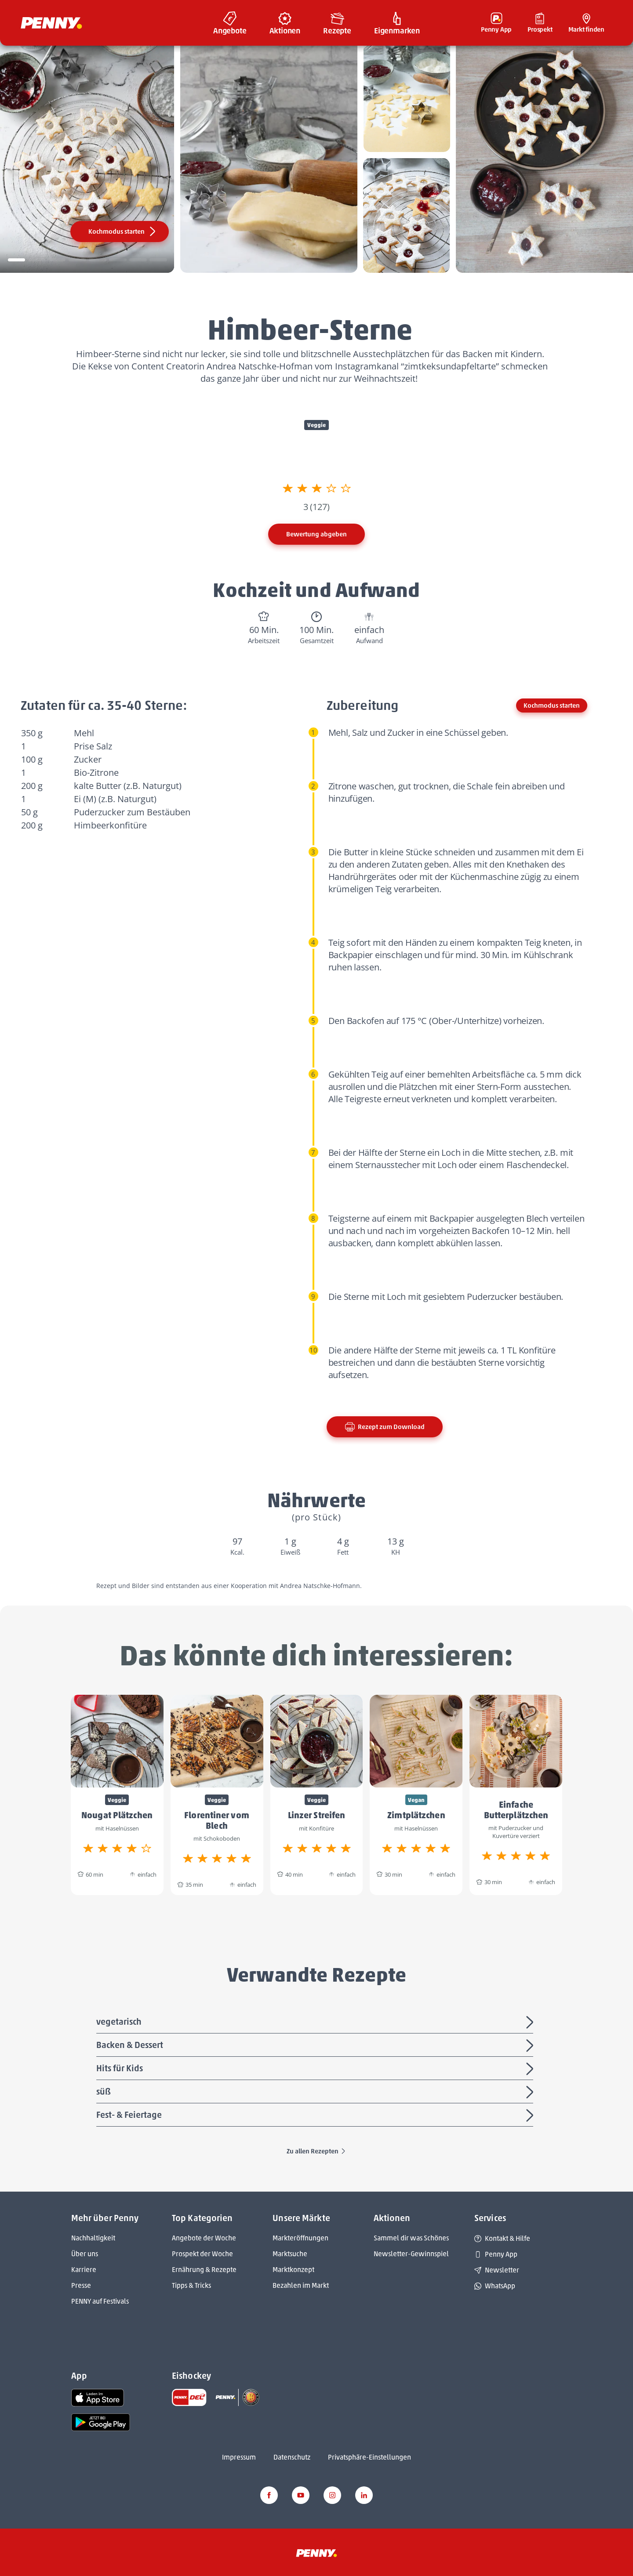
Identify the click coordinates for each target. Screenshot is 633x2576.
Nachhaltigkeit (93, 2238)
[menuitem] (230, 23)
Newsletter (496, 2270)
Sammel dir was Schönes (411, 2238)
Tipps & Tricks (191, 2285)
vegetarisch (316, 2022)
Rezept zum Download (385, 1427)
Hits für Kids (316, 2069)
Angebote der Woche (204, 2238)
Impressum (239, 2457)
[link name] (97, 2397)
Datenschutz (291, 2457)
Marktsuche (290, 2254)
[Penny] (316, 2553)
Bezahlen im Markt (301, 2285)
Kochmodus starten (123, 231)
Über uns (84, 2254)
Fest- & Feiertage (316, 2116)
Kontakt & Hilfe (502, 2238)
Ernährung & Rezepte (204, 2269)
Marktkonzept (293, 2269)
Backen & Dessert (316, 2046)
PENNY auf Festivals (100, 2301)
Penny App (495, 2254)
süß (316, 2092)
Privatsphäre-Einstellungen (369, 2457)
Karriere (83, 2269)
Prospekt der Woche (202, 2254)
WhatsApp (494, 2286)
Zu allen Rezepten (316, 2151)
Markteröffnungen (300, 2238)
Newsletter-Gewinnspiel (411, 2254)
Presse (81, 2285)
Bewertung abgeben (316, 534)
